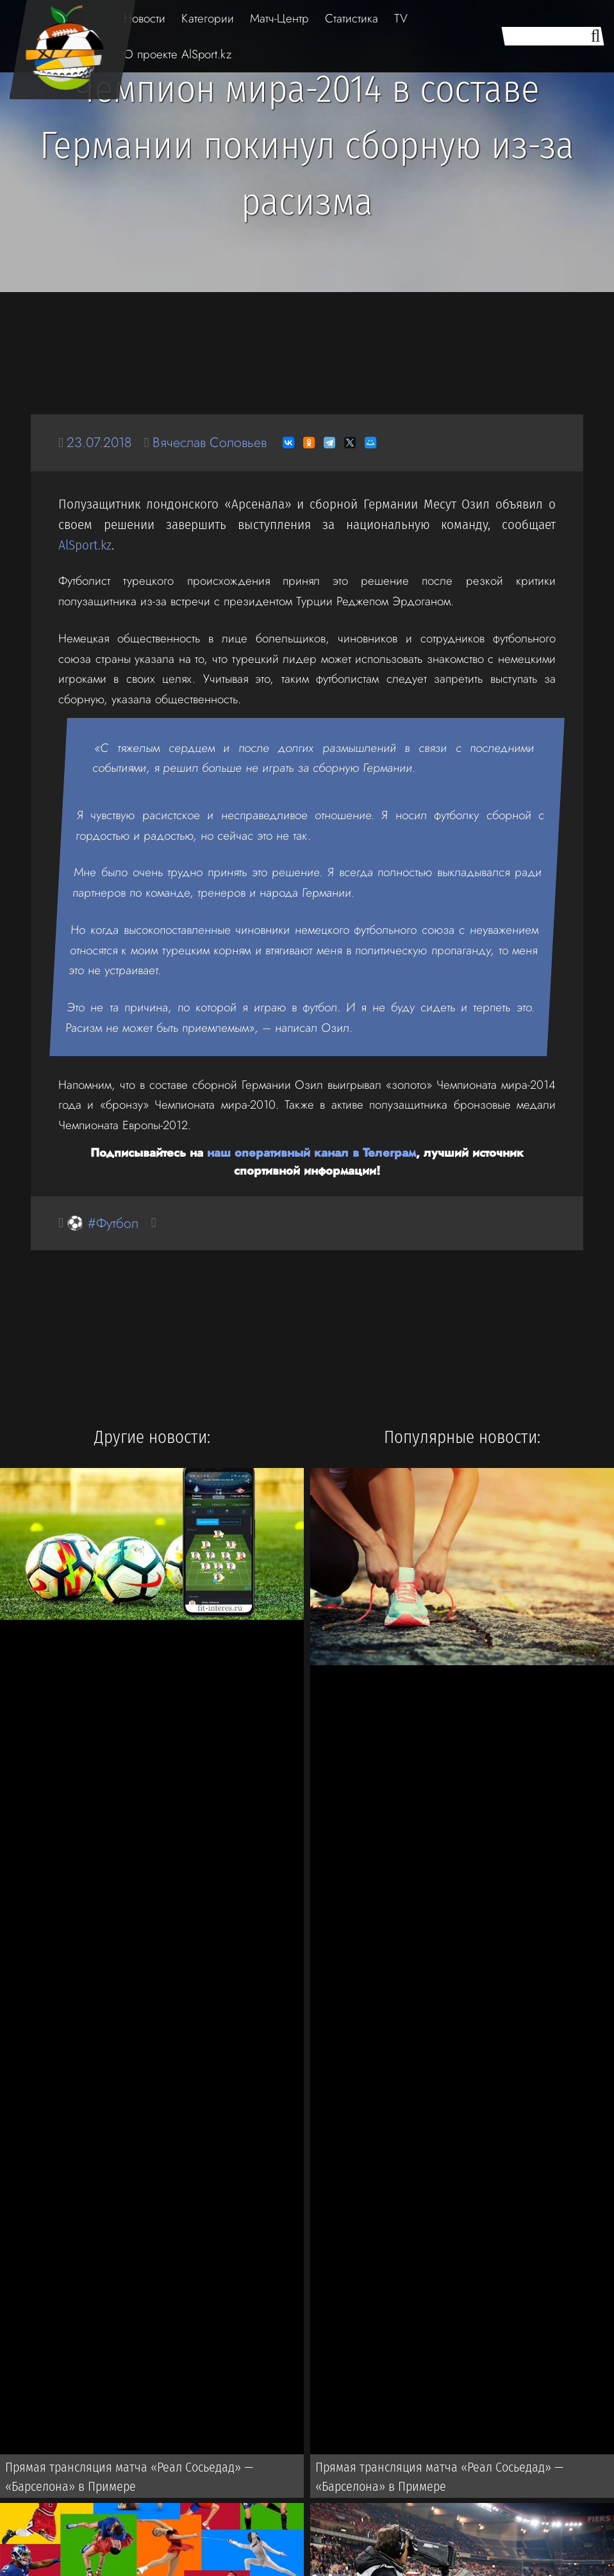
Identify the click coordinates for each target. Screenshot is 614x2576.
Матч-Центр (279, 18)
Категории (207, 18)
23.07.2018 (99, 442)
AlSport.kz (85, 545)
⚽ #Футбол (102, 1223)
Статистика (351, 18)
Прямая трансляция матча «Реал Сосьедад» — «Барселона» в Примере (129, 2476)
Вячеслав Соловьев (210, 442)
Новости (144, 18)
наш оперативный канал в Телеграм (311, 1152)
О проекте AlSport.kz (177, 54)
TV (401, 18)
